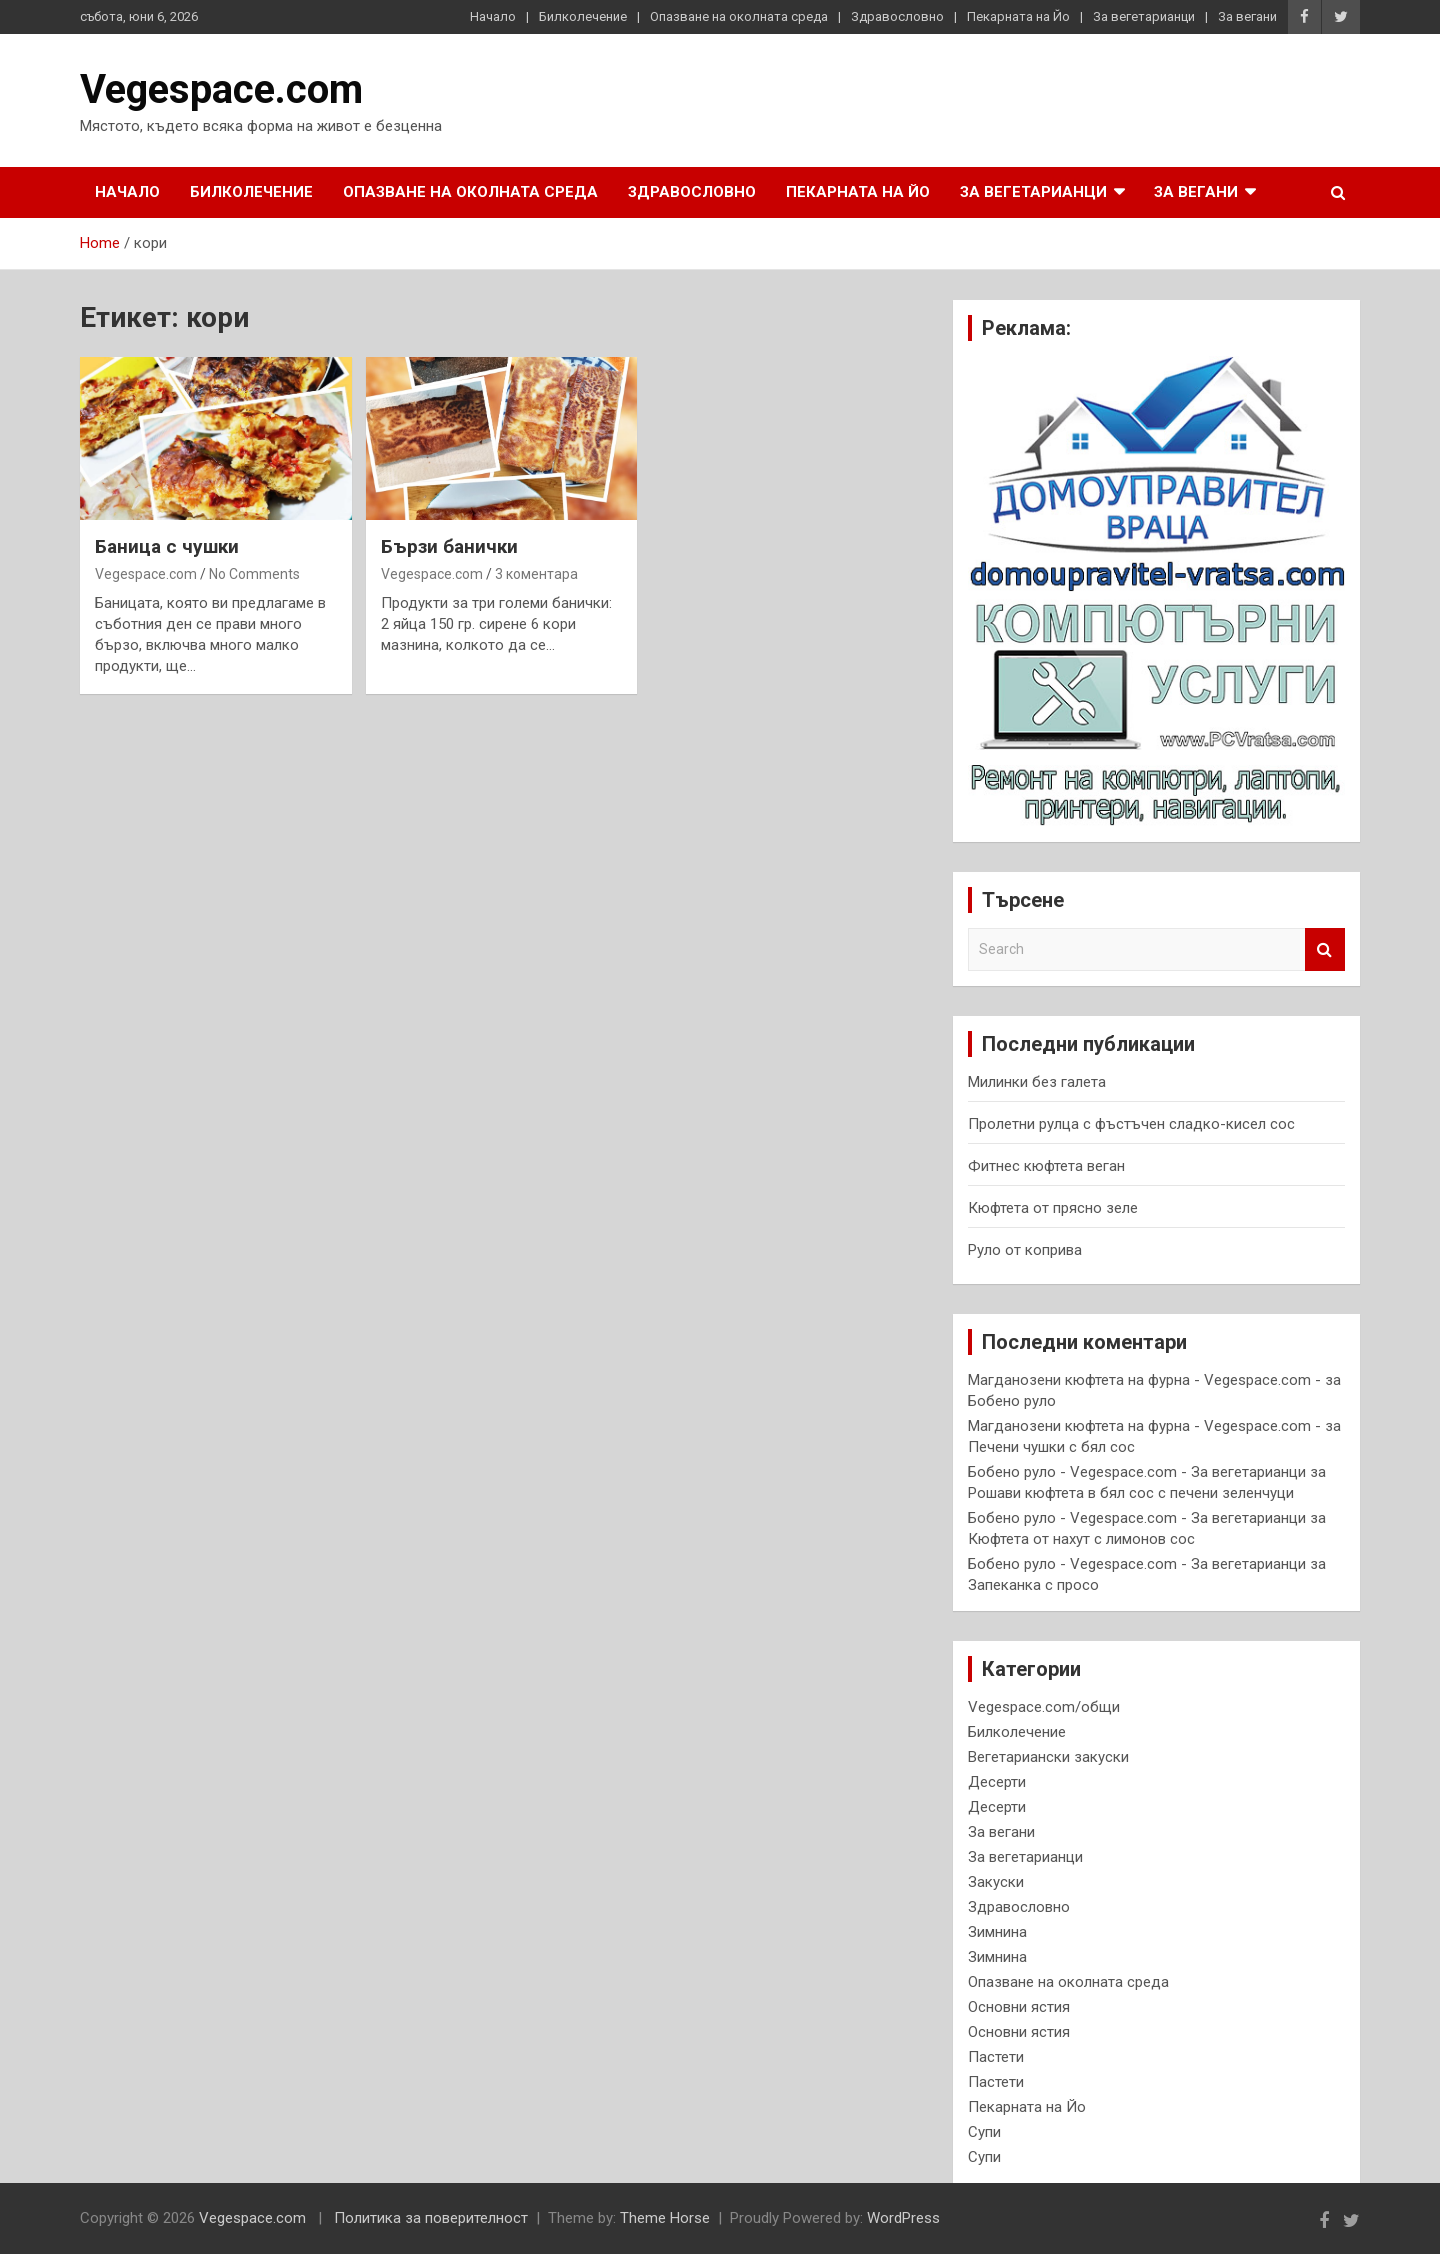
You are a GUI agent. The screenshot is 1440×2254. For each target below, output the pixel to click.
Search (1325, 949)
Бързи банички (449, 546)
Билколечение (583, 16)
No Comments (254, 574)
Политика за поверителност (431, 2218)
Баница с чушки (167, 546)
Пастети (996, 2057)
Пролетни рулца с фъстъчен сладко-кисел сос (1131, 1124)
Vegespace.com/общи (1044, 1707)
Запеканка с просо (1033, 1585)
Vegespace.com (221, 89)
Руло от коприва (1025, 1250)
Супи (984, 2132)
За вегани (1247, 16)
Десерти (997, 1782)
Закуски (996, 1882)
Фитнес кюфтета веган (1046, 1166)
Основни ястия (1019, 2007)
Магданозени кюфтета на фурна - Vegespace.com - (1144, 1380)
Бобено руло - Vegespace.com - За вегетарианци (1137, 1472)
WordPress (903, 2218)
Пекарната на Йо (1018, 16)
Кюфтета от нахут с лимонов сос (1081, 1539)
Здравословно (897, 16)
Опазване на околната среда (739, 16)
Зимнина (997, 1932)
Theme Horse (665, 2218)
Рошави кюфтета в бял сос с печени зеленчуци (1131, 1493)
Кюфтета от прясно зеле (1053, 1208)
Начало (493, 16)
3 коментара (536, 574)
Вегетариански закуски (1048, 1757)
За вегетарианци (1144, 16)
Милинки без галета (1037, 1082)
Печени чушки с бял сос (1051, 1447)
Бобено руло (1012, 1401)
